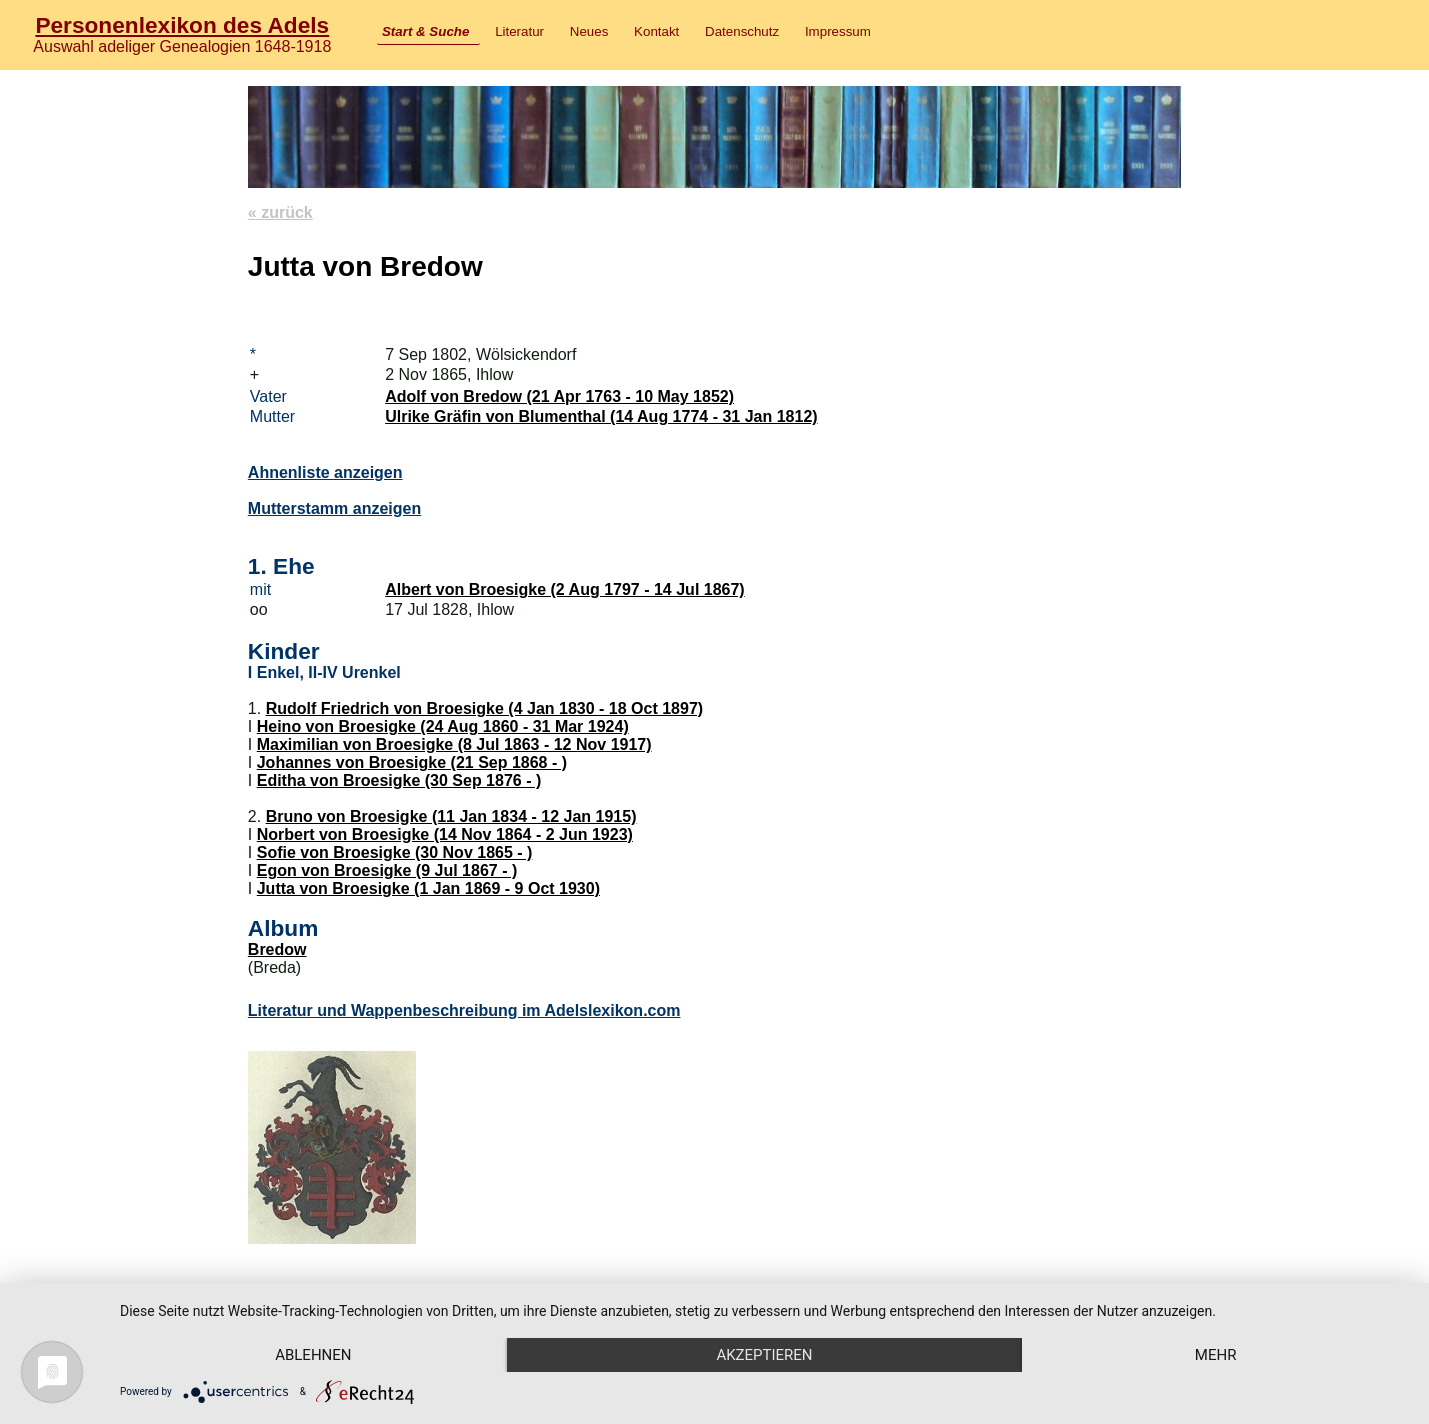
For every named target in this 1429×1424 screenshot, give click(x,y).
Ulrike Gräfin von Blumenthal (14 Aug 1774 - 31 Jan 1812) (601, 416)
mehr (1216, 1355)
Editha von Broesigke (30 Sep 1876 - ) (399, 780)
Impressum (838, 31)
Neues (589, 31)
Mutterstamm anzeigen (334, 508)
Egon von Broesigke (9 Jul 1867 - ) (387, 870)
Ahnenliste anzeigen (325, 472)
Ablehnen (313, 1355)
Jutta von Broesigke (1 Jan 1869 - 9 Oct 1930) (428, 888)
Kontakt (656, 31)
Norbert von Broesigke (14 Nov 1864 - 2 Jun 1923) (445, 834)
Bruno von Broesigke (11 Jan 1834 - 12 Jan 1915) (451, 816)
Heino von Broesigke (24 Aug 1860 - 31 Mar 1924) (443, 726)
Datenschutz (742, 31)
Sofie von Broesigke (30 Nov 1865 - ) (395, 852)
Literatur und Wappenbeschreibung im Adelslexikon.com (464, 1010)
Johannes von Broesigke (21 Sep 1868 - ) (412, 762)
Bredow (277, 949)
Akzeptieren (764, 1355)
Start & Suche (425, 31)
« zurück (280, 212)
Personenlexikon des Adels (182, 25)
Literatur (519, 31)
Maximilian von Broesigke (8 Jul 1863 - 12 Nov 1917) (454, 744)
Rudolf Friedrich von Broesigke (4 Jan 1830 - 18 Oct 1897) (484, 708)
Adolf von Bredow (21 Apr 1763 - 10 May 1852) (559, 396)
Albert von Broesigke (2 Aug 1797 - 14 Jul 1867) (565, 589)
